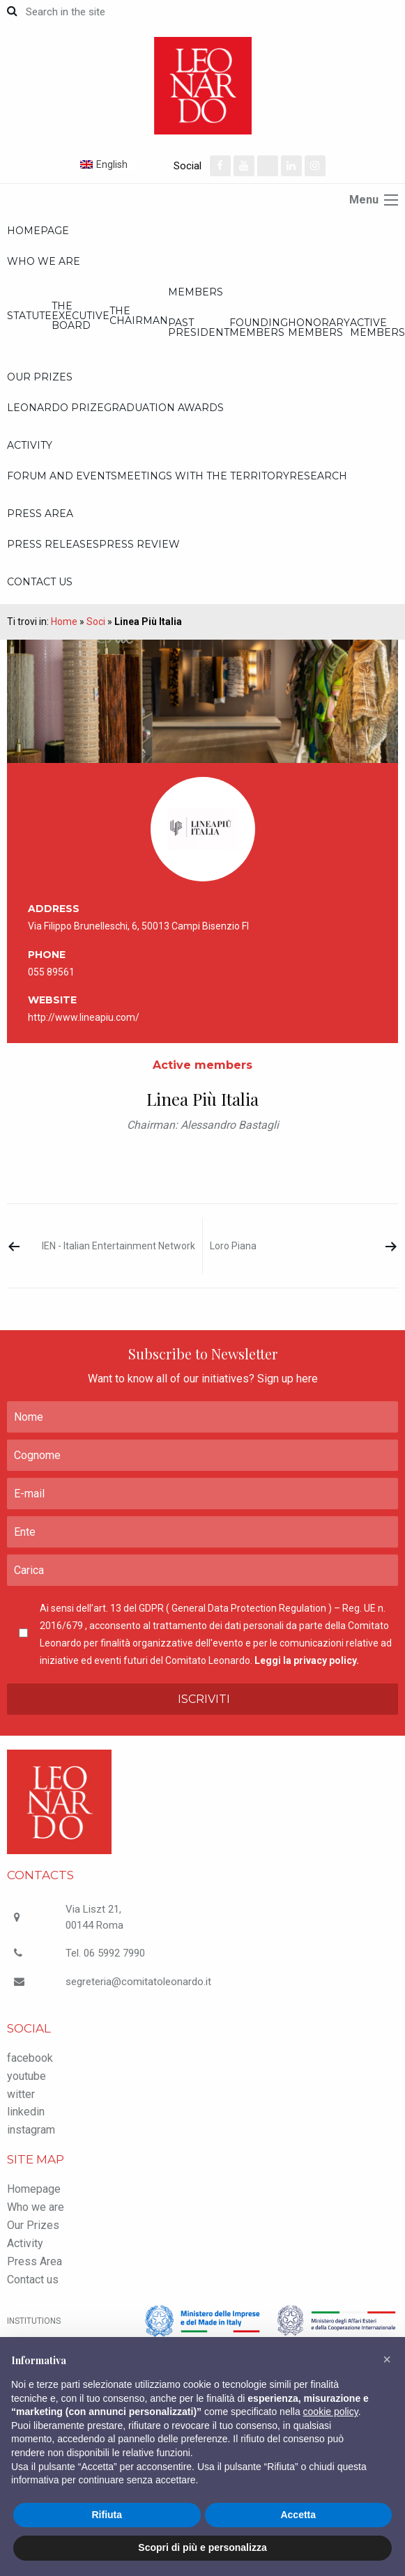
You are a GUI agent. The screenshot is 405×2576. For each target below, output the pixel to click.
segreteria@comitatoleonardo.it (138, 1981)
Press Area (40, 513)
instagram (31, 2129)
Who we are (43, 261)
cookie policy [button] (330, 2411)
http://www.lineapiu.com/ (83, 1017)
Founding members (258, 327)
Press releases (53, 544)
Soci (95, 621)
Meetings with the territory (203, 476)
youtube (26, 2076)
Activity (29, 445)
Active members (377, 327)
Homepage (38, 230)
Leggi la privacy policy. (306, 1660)
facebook (30, 2058)
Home (64, 621)
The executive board (80, 316)
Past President (198, 327)
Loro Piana (233, 1245)
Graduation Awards (164, 407)
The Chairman (138, 315)
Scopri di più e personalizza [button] (202, 2547)
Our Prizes (39, 377)
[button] (387, 2359)
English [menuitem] (112, 164)
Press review (139, 544)
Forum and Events (62, 476)
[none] (125, 164)
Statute (29, 315)
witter (21, 2094)
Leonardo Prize (55, 407)
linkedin (26, 2111)
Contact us (39, 582)
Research (318, 476)
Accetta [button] (298, 2514)
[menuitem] (125, 164)
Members (195, 292)
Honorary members (319, 327)
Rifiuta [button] (106, 2514)
